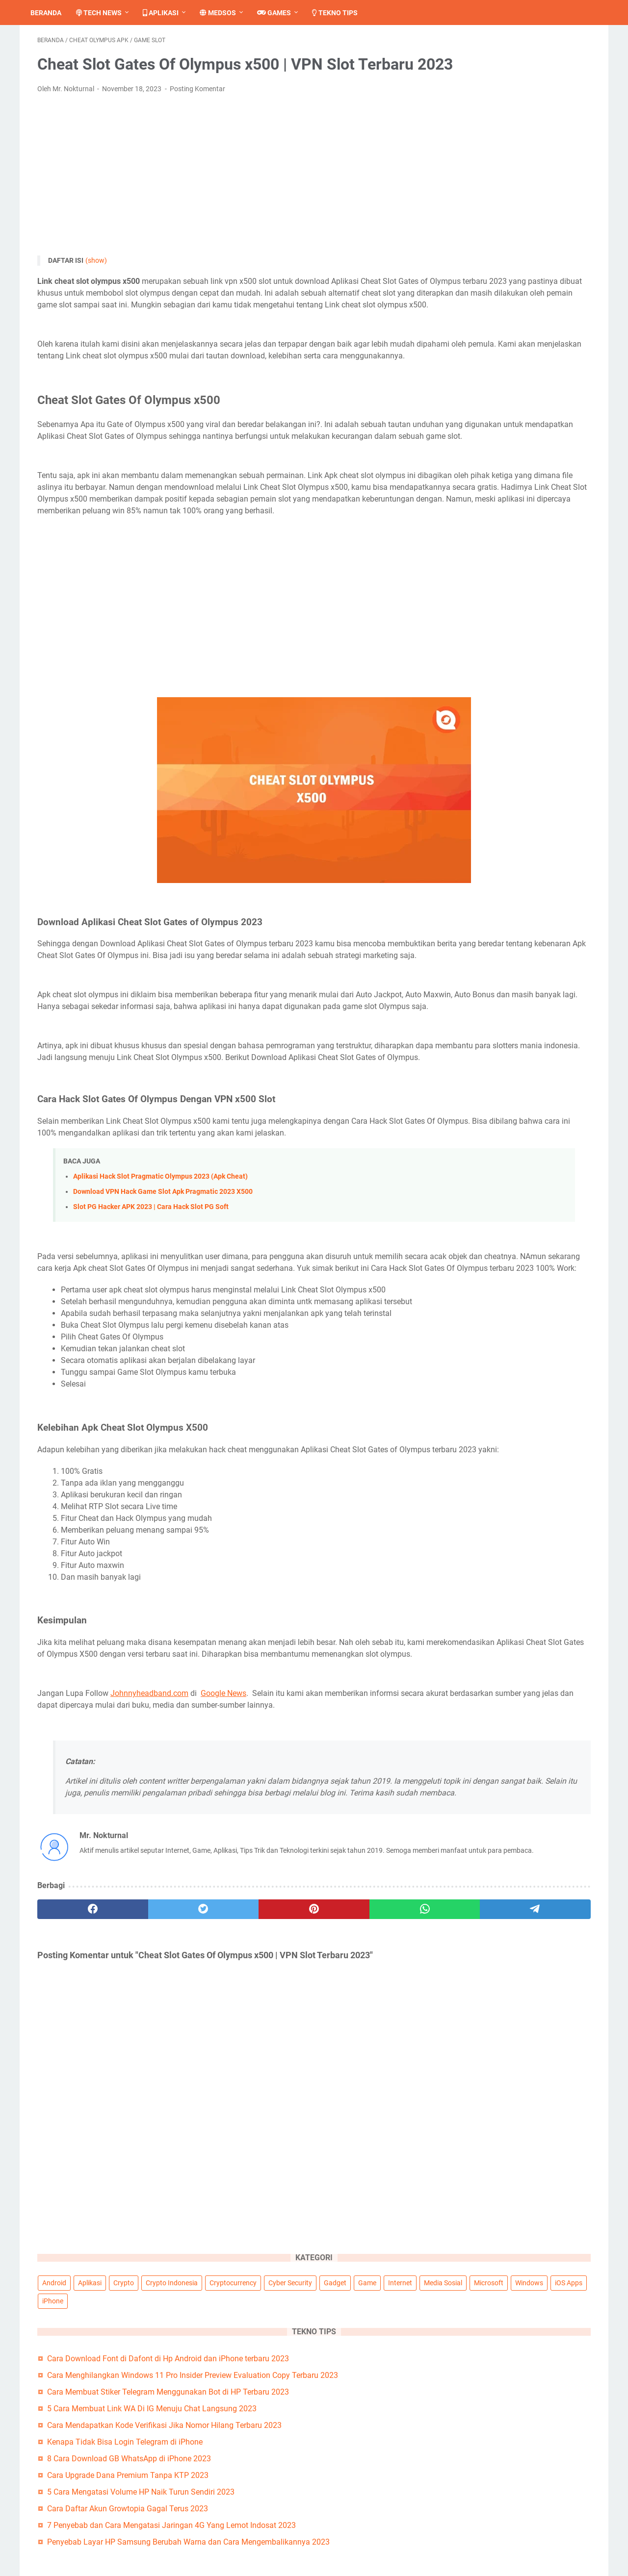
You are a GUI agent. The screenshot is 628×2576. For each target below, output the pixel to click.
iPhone (538, 144)
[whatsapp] (297, 2132)
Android (460, 72)
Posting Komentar (197, 119)
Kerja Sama (476, 2535)
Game (547, 108)
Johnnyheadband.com (149, 1888)
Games (281, 13)
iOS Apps (502, 144)
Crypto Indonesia (474, 90)
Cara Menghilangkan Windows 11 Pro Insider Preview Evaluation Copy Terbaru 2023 (518, 242)
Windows (462, 144)
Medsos (225, 13)
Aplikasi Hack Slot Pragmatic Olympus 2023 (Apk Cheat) (160, 1324)
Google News (223, 1888)
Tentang (276, 2499)
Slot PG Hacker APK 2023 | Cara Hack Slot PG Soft (151, 1355)
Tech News (106, 13)
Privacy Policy (286, 2523)
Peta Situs (474, 2523)
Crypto (530, 72)
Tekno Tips (342, 13)
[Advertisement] (222, 205)
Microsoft (549, 126)
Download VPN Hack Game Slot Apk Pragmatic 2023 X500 (163, 1340)
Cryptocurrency (535, 90)
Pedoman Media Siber (494, 2499)
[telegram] (371, 2132)
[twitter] (148, 2132)
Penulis (469, 2511)
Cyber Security (470, 108)
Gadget (515, 108)
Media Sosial (503, 126)
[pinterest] (222, 2132)
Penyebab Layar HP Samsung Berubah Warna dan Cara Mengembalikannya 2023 (520, 538)
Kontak (274, 2511)
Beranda (52, 13)
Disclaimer (280, 2535)
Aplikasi (167, 13)
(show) (96, 291)
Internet (460, 126)
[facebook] (74, 2132)
